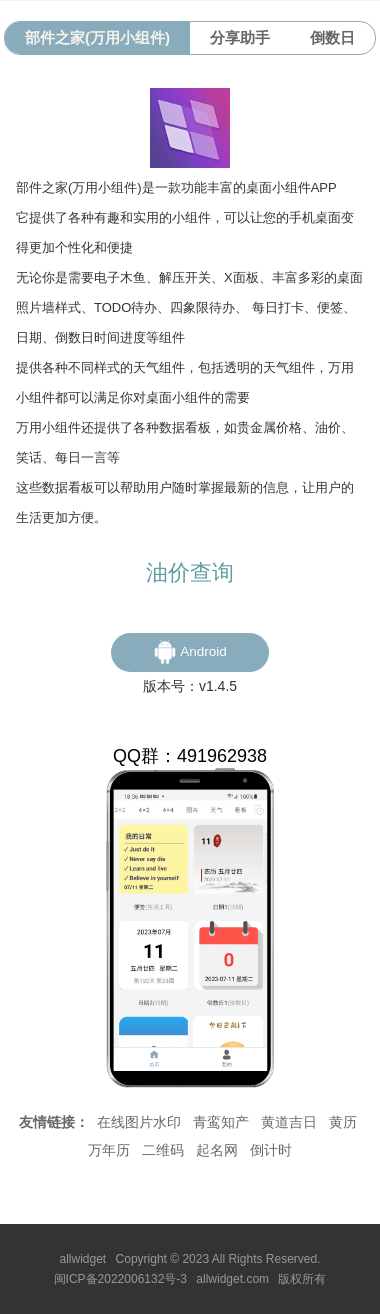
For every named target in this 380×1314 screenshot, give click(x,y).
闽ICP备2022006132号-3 (120, 1279)
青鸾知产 (221, 1122)
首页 (133, 1059)
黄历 (343, 1122)
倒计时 (271, 1150)
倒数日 (332, 37)
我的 (171, 1059)
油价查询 (190, 572)
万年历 (109, 1150)
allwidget (83, 1259)
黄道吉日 (289, 1122)
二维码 (163, 1150)
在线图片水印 (139, 1122)
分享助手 (240, 37)
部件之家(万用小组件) (97, 37)
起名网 (217, 1150)
